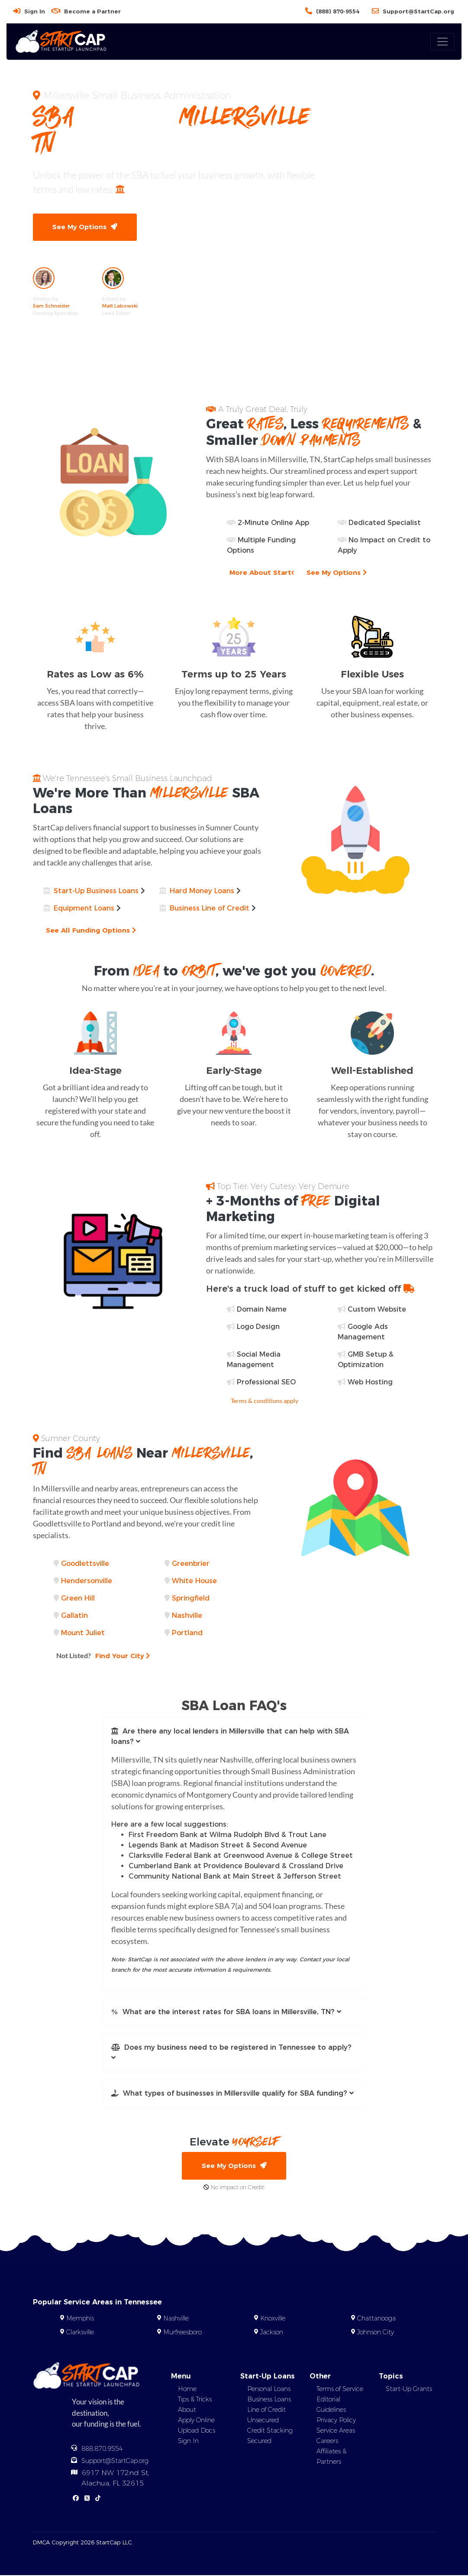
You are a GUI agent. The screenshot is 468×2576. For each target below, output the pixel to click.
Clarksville (80, 2333)
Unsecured (263, 2421)
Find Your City (104, 1656)
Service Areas (335, 2431)
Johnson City (375, 2333)
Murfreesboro (182, 2333)
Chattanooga (376, 2319)
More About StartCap (270, 573)
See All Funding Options (92, 931)
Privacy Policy (336, 2421)
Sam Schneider (51, 306)
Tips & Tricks (195, 2400)
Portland (187, 1633)
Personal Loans (268, 2390)
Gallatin (74, 1616)
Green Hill (78, 1598)
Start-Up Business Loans (96, 891)
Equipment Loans (84, 908)
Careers (327, 2442)
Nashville (187, 1616)
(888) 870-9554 (337, 11)
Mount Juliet (83, 1633)
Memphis (80, 2319)
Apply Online (196, 2421)
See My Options (85, 227)
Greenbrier (191, 1564)
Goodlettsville (85, 1564)
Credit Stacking (270, 2431)
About (187, 2410)
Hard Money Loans (202, 891)
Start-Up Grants (409, 2390)
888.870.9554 (102, 2449)
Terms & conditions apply (264, 1401)
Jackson (271, 2333)
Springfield (191, 1598)
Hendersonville (86, 1581)
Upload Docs (196, 2431)
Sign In (34, 11)
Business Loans (269, 2400)
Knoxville (272, 2319)
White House (194, 1581)
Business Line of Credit (209, 908)
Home (187, 2390)
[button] (234, 1737)
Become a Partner (92, 11)
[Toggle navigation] (442, 41)
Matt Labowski (120, 306)
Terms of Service (339, 2390)
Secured (259, 2442)
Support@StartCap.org (418, 11)
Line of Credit (266, 2410)
